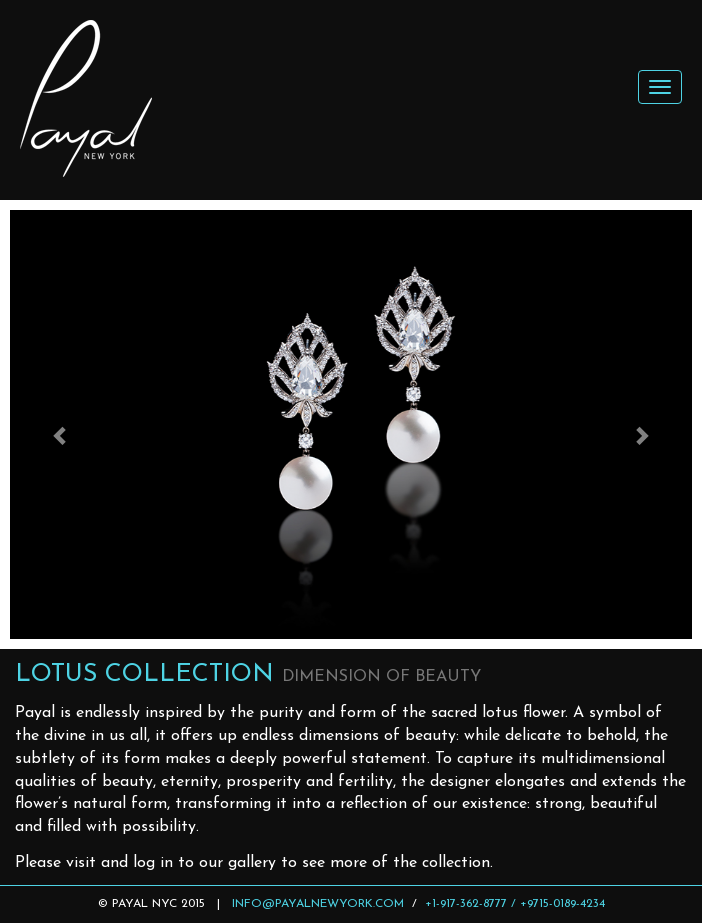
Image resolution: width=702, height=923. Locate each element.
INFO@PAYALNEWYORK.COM (318, 904)
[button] (61, 424)
